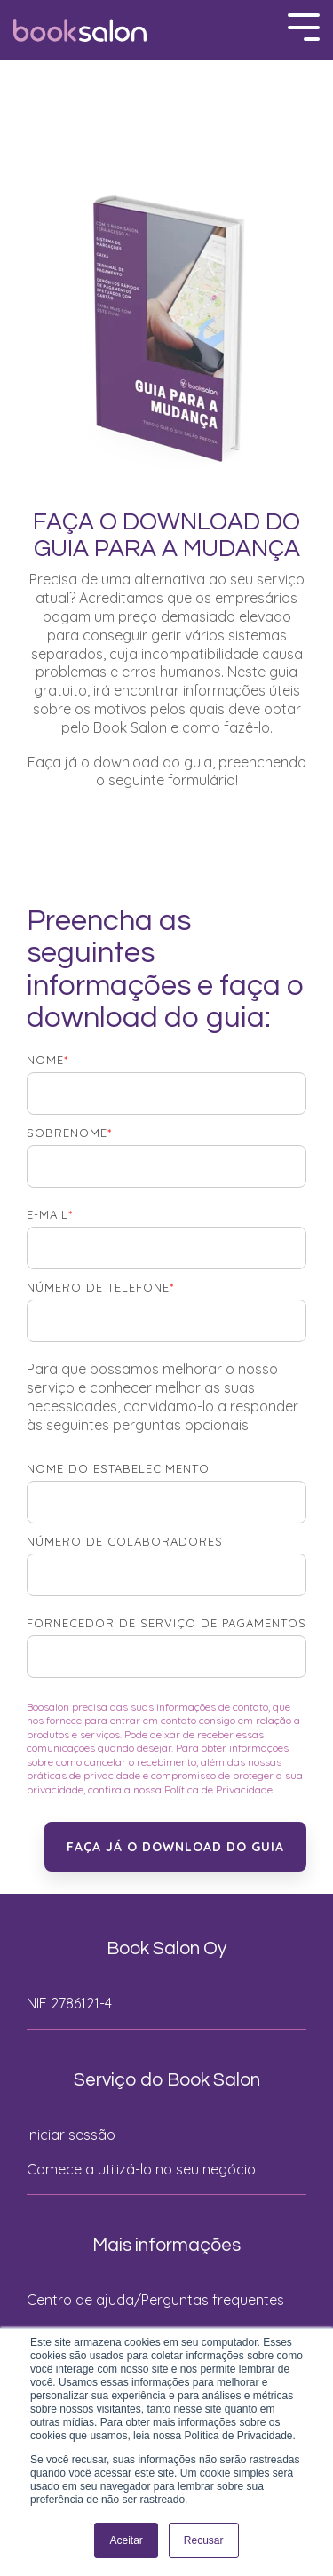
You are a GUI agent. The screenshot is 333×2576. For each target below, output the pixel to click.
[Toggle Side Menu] (304, 25)
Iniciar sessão (71, 2134)
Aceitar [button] (125, 2540)
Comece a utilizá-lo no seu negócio (141, 2169)
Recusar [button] (204, 2540)
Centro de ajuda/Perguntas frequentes (155, 2300)
